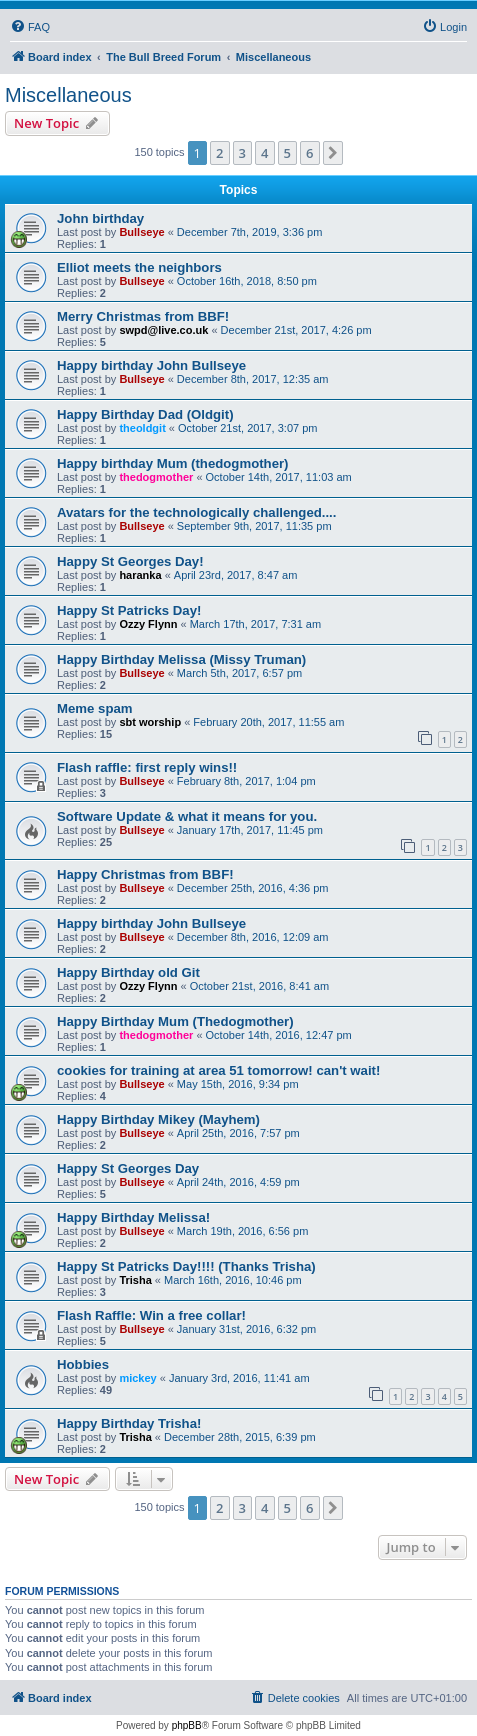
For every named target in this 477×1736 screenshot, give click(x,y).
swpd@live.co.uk (163, 330)
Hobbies (83, 1364)
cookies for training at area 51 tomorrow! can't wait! (218, 1070)
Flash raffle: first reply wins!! (147, 767)
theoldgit (142, 428)
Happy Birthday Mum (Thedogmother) (175, 1021)
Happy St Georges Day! (130, 561)
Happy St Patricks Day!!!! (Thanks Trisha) (186, 1266)
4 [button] (264, 153)
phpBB (187, 1725)
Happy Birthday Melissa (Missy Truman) (181, 659)
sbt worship (150, 722)
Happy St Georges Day (128, 1168)
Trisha (135, 1280)
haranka (140, 575)
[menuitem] (30, 27)
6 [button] (309, 153)
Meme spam (95, 708)
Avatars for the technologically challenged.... (196, 512)
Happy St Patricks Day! (129, 610)
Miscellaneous (68, 95)
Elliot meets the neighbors (139, 267)
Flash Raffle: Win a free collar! (151, 1315)
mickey (137, 1378)
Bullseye (141, 232)
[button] (333, 153)
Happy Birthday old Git (128, 972)
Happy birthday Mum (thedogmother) (173, 463)
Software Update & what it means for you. (187, 816)
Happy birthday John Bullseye (151, 365)
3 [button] (242, 153)
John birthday (100, 218)
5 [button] (287, 153)
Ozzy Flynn (148, 624)
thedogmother (156, 477)
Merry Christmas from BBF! (143, 316)
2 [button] (219, 153)
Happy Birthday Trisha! (129, 1423)
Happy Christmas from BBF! (145, 874)
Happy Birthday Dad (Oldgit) (145, 414)
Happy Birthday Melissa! (133, 1217)
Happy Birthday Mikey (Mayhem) (158, 1119)
